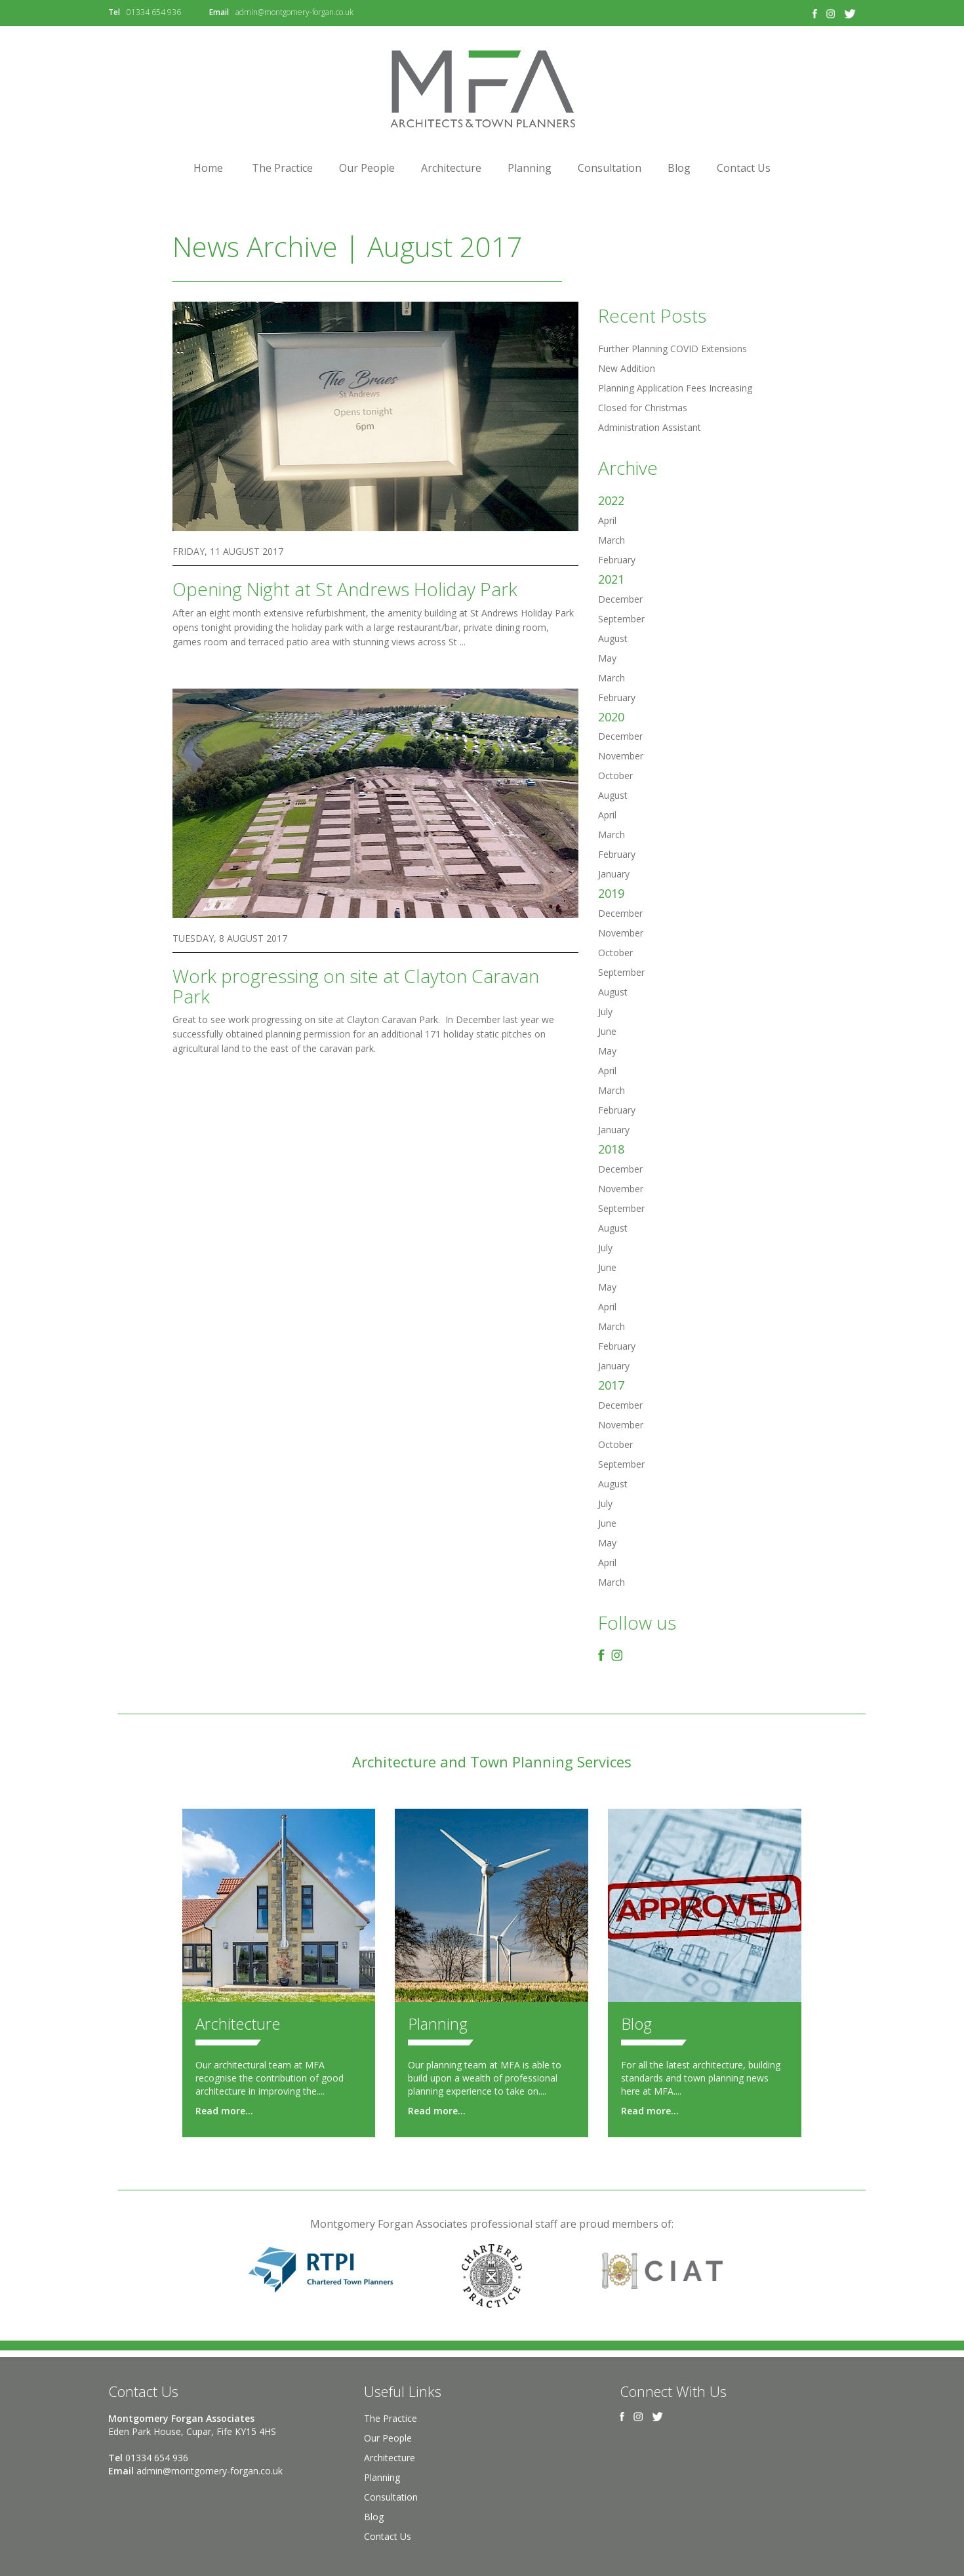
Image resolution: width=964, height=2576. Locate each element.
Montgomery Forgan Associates (482, 88)
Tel (114, 12)
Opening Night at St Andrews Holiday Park (344, 588)
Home (208, 168)
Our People (367, 168)
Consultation (609, 168)
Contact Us (744, 168)
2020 (611, 717)
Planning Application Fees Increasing (675, 388)
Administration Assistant (649, 427)
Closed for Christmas (642, 407)
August (613, 638)
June (607, 1031)
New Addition (626, 368)
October (615, 775)
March (611, 540)
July (605, 1011)
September (621, 619)
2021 (611, 579)
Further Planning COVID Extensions (672, 348)
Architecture (451, 168)
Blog (679, 168)
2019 (611, 893)
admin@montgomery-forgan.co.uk (294, 12)
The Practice (282, 168)
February (616, 559)
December (620, 599)
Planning (530, 168)
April (607, 520)
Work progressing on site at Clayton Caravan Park (355, 986)
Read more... (224, 2110)
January (614, 874)
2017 (611, 1385)
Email (219, 12)
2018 (611, 1149)
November (620, 756)
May (607, 658)
